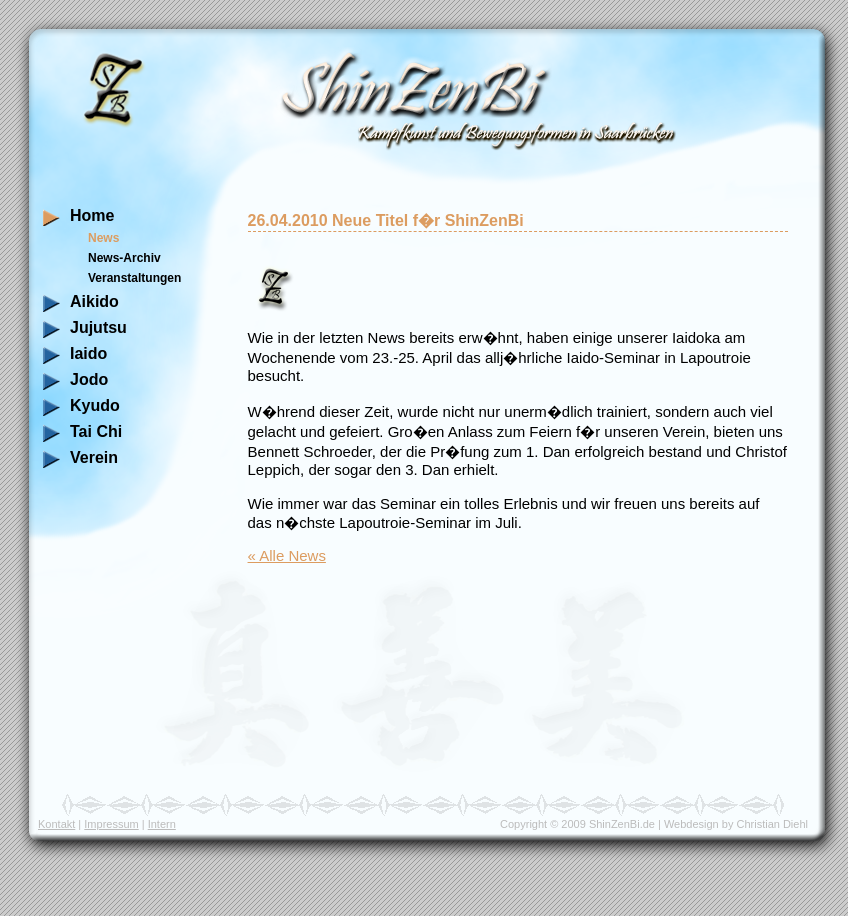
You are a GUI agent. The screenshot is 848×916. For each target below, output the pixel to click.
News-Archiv (124, 258)
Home (92, 215)
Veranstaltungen (134, 278)
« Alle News (287, 555)
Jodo (89, 379)
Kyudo (95, 405)
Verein (94, 457)
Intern (162, 824)
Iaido (88, 353)
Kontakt (56, 824)
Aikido (94, 301)
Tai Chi (96, 431)
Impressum (111, 824)
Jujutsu (98, 327)
